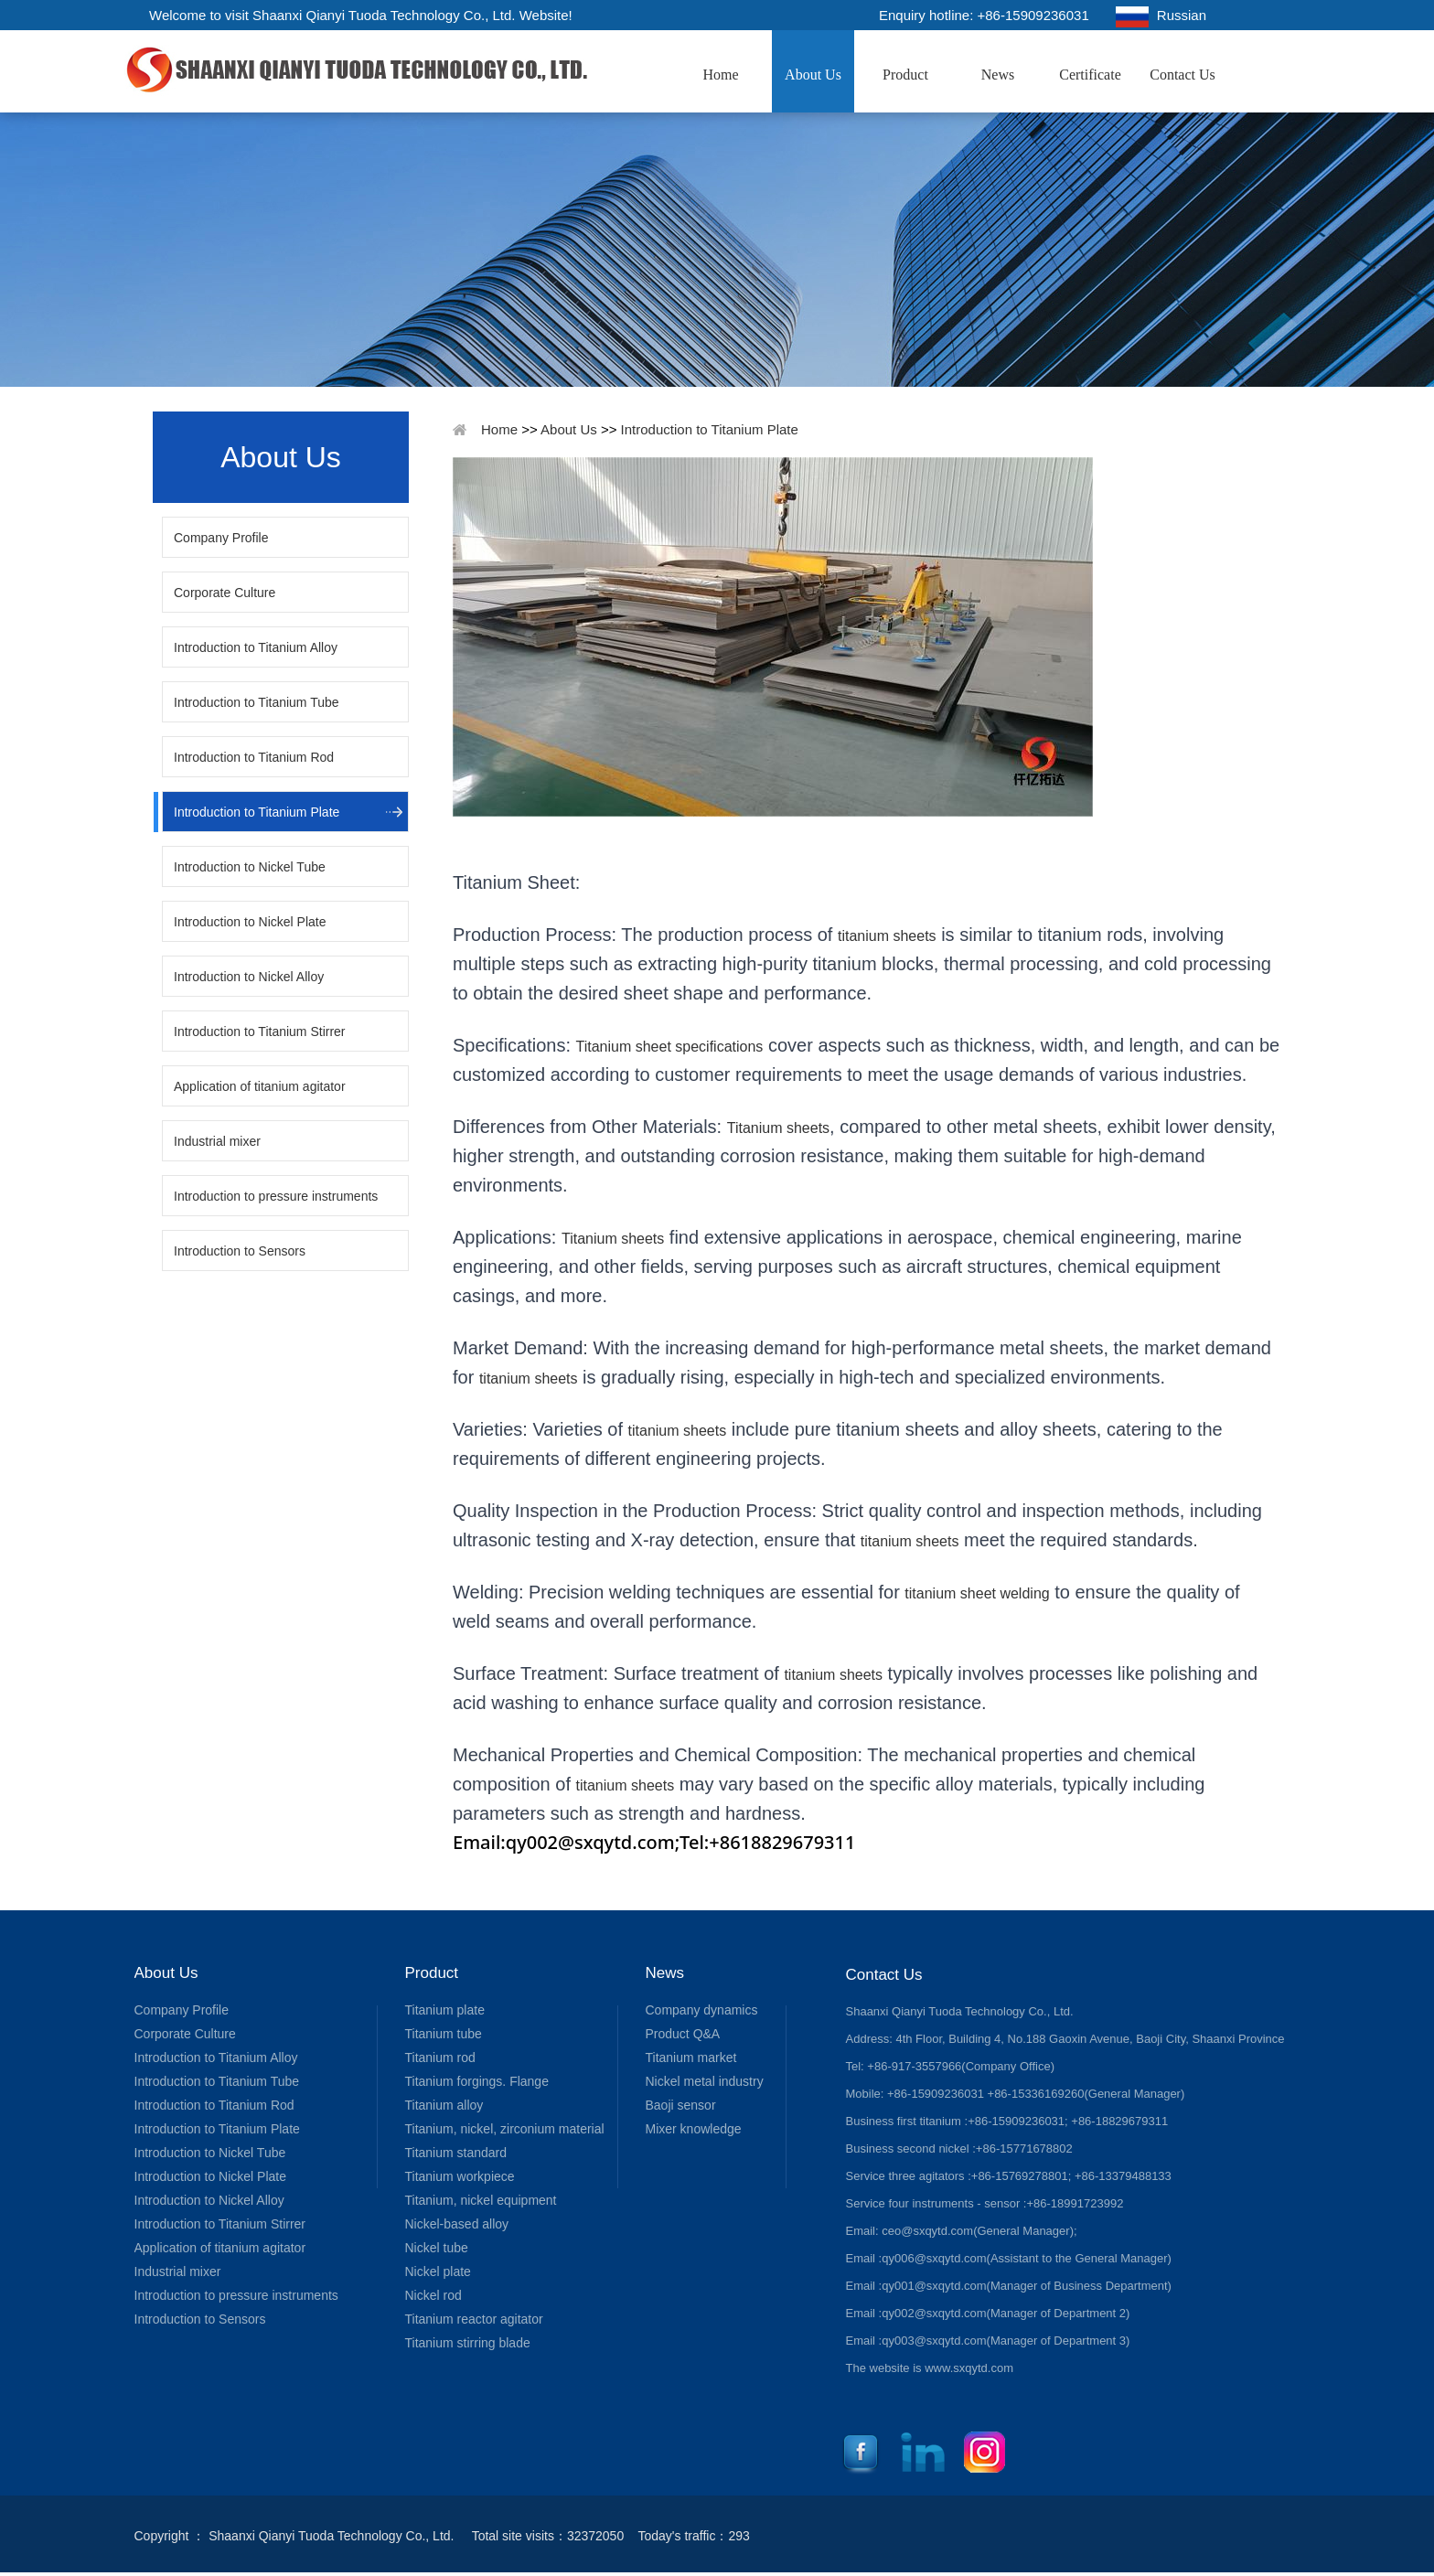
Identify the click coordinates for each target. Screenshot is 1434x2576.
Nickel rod (433, 2295)
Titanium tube (443, 2033)
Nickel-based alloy (457, 2224)
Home (720, 74)
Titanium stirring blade (467, 2343)
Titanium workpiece (460, 2176)
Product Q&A (683, 2033)
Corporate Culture (224, 592)
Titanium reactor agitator (474, 2319)
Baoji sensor (681, 2105)
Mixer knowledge (694, 2129)
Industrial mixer (217, 1141)
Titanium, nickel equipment (481, 2200)
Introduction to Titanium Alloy (255, 647)
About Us (813, 74)
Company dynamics (702, 2010)
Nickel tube (436, 2247)
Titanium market (691, 2057)
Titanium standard (456, 2152)
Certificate (1090, 74)
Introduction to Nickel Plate (250, 921)
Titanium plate (445, 2010)
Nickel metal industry (705, 2081)
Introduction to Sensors (239, 1251)
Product (905, 74)
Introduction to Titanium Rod (254, 757)
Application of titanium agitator (260, 1086)
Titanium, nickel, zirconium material (505, 2129)
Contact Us (1182, 74)
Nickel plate (438, 2271)
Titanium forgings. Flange (477, 2081)
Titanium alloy (444, 2105)
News (997, 74)
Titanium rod (440, 2057)
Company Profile (221, 537)
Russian (1161, 16)
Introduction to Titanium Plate (256, 812)
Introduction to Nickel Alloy (249, 976)
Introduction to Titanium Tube (256, 702)
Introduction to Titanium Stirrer (260, 1031)
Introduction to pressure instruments (276, 1196)
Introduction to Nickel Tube (250, 867)
